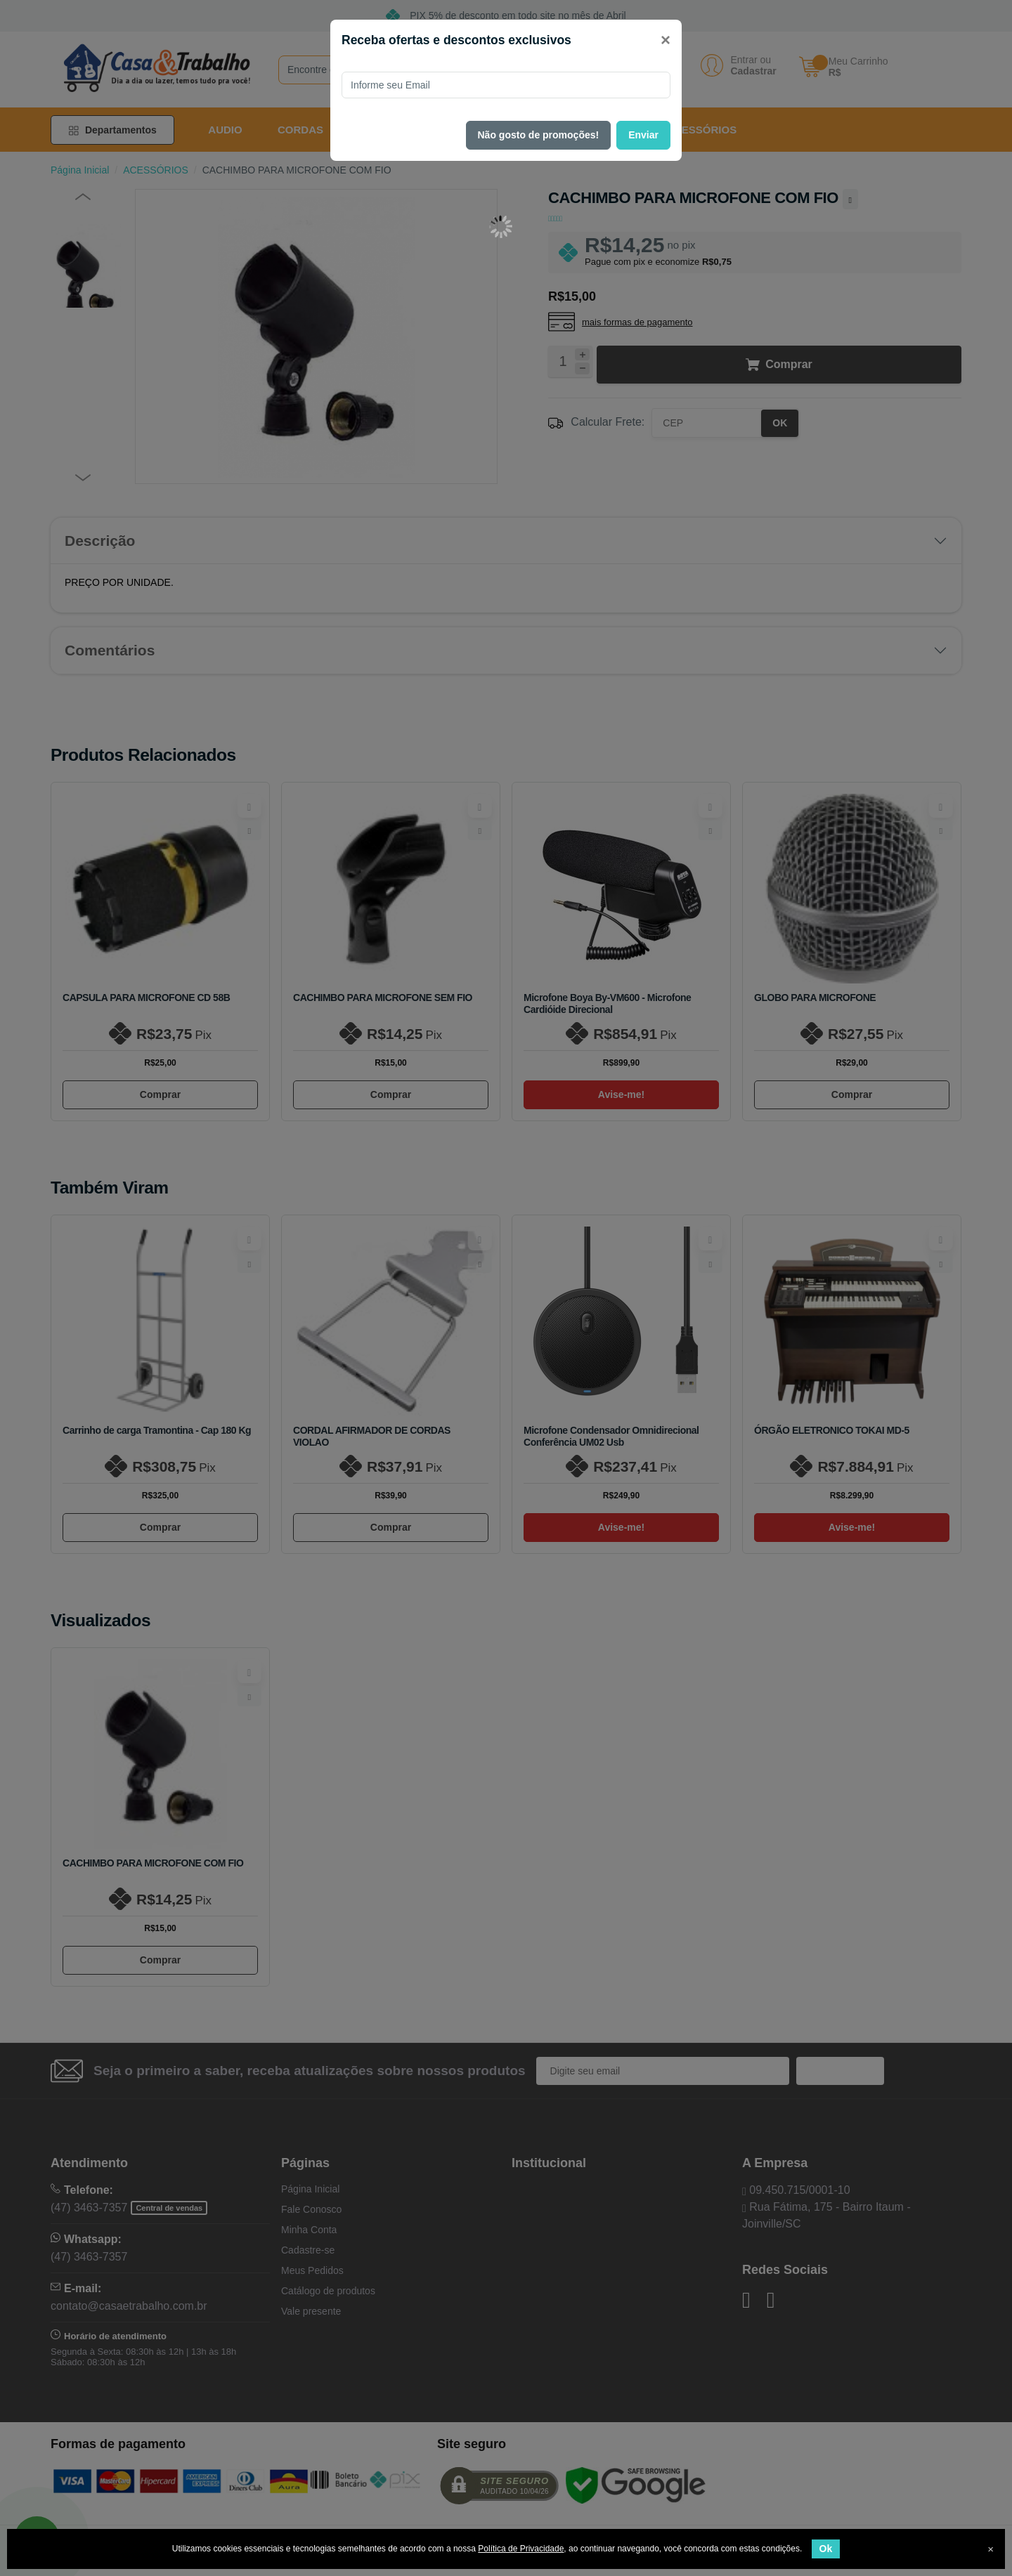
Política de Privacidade (521, 2549)
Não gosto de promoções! (538, 134)
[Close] (665, 40)
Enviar (643, 134)
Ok (826, 2548)
